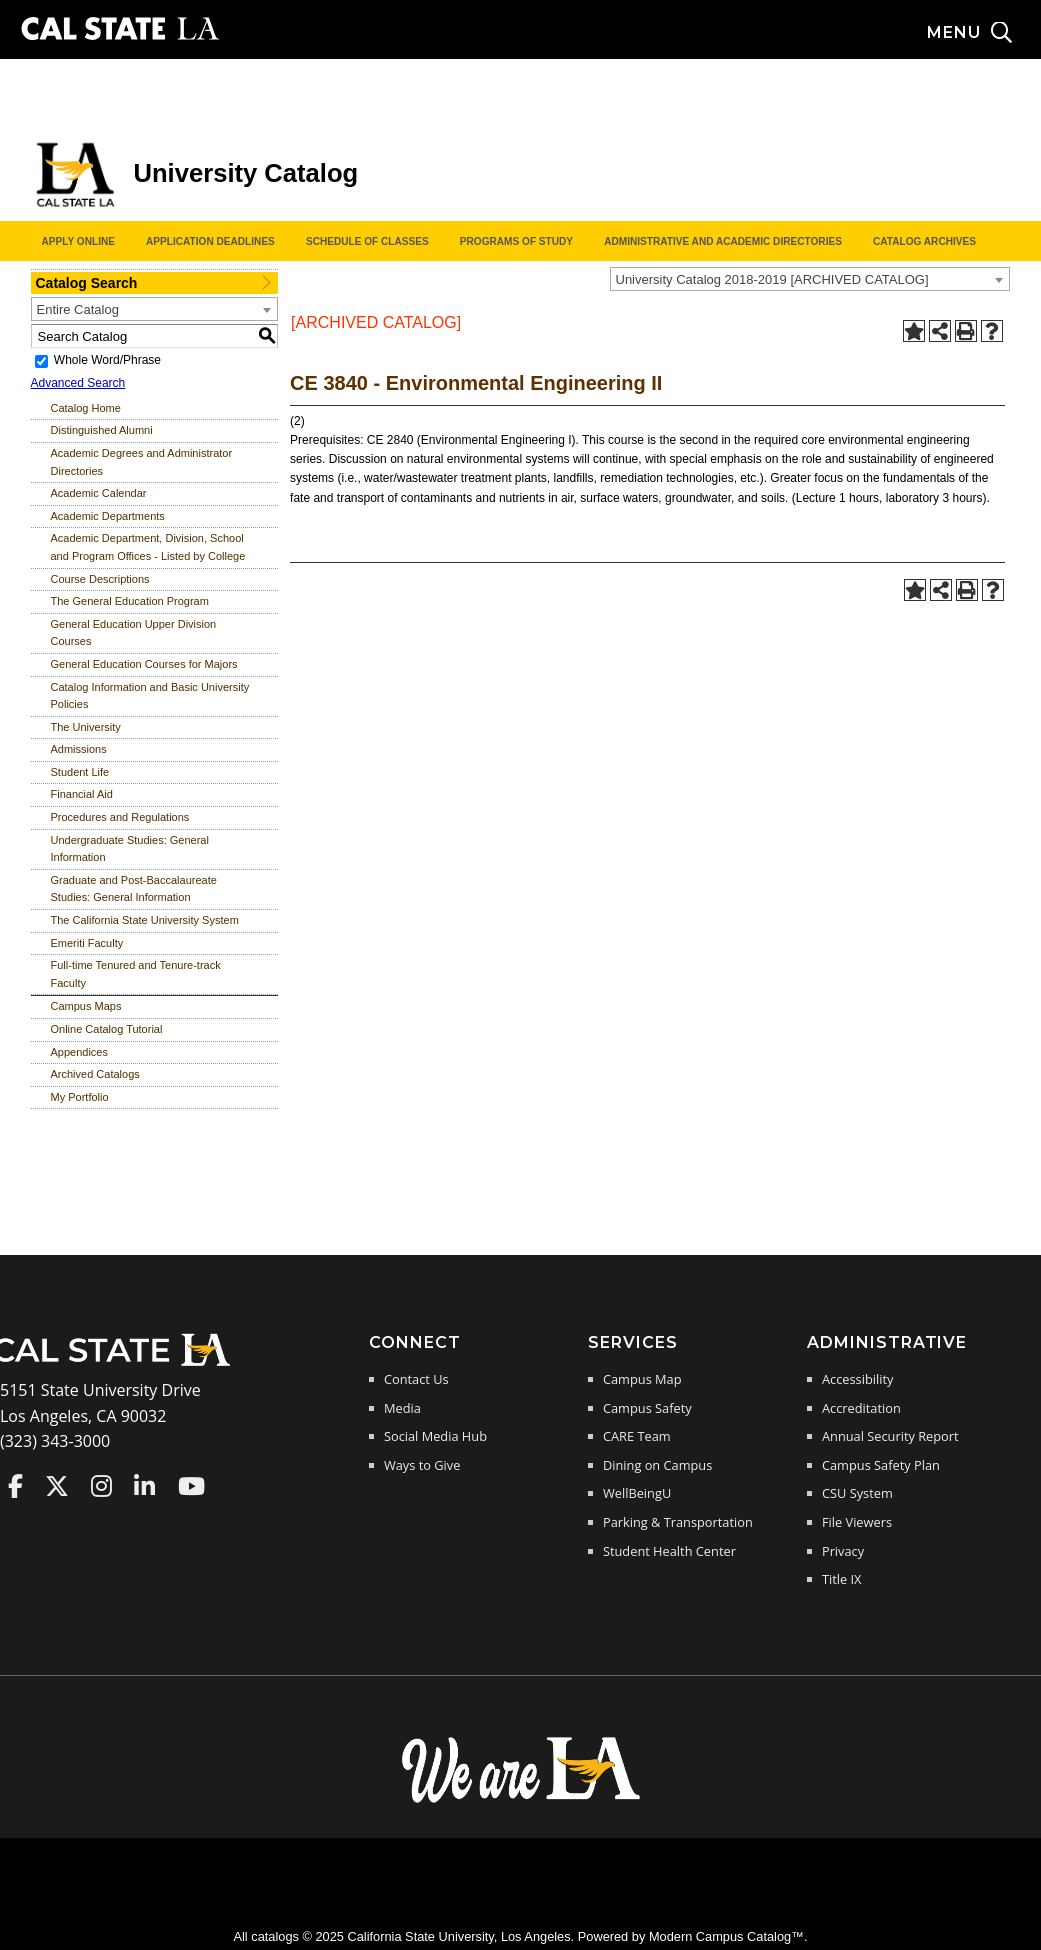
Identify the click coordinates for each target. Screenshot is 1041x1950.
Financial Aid (82, 794)
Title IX (842, 1579)
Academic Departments (108, 516)
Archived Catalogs (95, 1074)
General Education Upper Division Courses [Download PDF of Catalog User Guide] (134, 633)
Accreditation (861, 1408)
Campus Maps (86, 1006)
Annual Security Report (890, 1436)
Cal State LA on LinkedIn (144, 1486)
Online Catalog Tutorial (107, 1029)
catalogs (275, 1936)
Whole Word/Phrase (107, 360)
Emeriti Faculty (87, 943)
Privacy (843, 1551)
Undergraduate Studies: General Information (130, 849)
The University (86, 727)
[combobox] (810, 279)
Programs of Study (516, 241)
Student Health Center (669, 1551)
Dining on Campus (657, 1465)
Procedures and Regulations (120, 817)
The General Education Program (130, 601)
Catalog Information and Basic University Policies (150, 696)
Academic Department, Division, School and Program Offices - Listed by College (148, 547)
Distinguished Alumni (102, 430)
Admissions (79, 749)
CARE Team (637, 1436)
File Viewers (857, 1522)
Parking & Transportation (678, 1522)
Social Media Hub (435, 1436)
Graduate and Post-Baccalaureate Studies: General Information (134, 889)
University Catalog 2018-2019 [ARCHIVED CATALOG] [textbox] (772, 279)
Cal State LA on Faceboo (15, 1486)
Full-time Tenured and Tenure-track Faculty (136, 974)
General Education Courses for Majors (144, 664)
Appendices (80, 1052)
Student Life (80, 772)
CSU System (857, 1493)
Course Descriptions (100, 579)
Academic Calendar (99, 493)
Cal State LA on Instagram (101, 1486)
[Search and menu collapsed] (984, 33)
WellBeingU (637, 1493)
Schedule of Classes (367, 241)
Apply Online (78, 241)
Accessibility (857, 1379)
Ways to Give (422, 1465)
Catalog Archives (924, 241)
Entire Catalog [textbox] (78, 309)
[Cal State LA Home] (118, 1364)
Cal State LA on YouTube (191, 1486)
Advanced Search (78, 383)
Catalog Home (86, 408)
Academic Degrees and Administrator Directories (142, 462)
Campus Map (642, 1379)
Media (402, 1408)
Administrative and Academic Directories (723, 241)
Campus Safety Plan (881, 1465)
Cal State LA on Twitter (57, 1486)
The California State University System (145, 920)
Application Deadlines (210, 241)
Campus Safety (647, 1408)
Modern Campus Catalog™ (726, 1936)
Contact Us (416, 1379)
